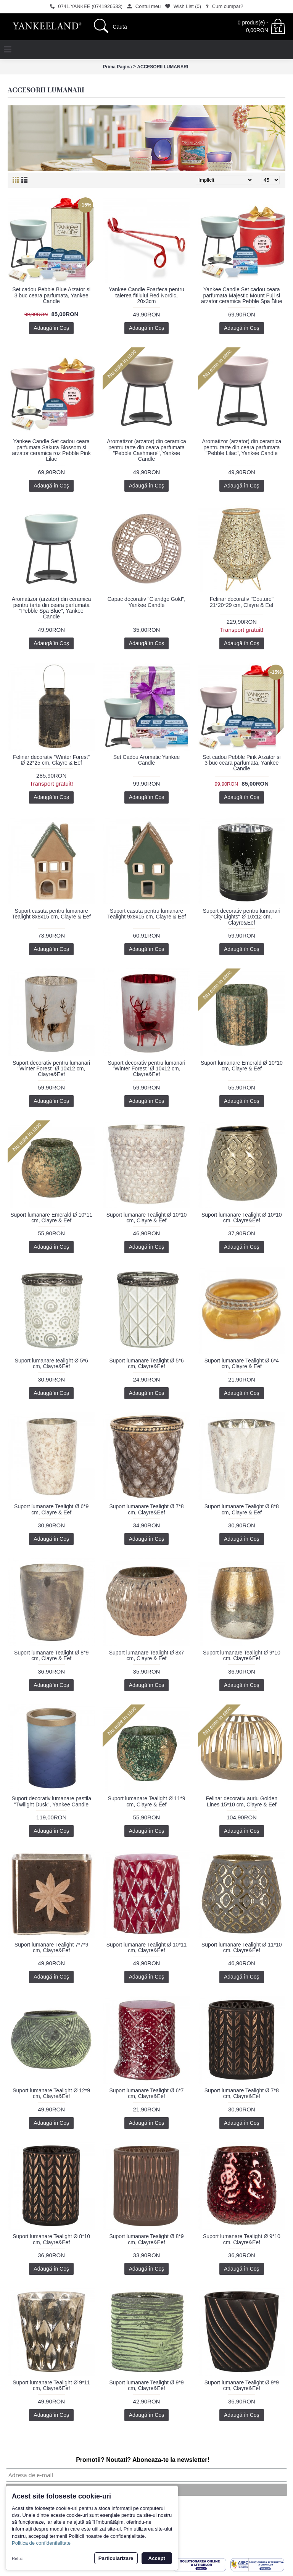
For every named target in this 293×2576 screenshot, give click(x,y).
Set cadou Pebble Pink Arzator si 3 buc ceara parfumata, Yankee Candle (241, 763)
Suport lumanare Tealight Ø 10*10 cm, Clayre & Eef (146, 1217)
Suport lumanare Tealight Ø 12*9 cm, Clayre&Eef (51, 2093)
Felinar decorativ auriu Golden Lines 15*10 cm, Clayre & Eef (242, 1801)
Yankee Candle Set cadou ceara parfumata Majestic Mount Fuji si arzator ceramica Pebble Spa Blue (241, 295)
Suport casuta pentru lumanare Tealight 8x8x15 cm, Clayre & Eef (51, 914)
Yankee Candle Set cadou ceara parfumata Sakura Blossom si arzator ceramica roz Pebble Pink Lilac (51, 450)
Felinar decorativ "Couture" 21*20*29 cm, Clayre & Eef (242, 602)
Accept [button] (156, 2558)
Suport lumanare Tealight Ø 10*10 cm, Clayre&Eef (241, 1217)
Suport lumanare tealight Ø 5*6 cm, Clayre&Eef (51, 1363)
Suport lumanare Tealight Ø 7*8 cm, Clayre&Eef (146, 1509)
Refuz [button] (17, 2558)
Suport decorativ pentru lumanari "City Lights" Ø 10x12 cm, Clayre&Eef (241, 917)
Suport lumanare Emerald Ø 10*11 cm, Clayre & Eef (51, 1217)
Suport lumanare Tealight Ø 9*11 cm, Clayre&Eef (51, 2385)
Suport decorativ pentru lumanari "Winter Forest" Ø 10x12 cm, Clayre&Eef (51, 1069)
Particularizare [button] (116, 2558)
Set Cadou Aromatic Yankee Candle (146, 760)
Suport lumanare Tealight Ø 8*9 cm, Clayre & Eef (51, 1655)
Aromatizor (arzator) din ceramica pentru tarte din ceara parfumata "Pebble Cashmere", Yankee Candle (146, 450)
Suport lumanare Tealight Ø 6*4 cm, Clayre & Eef (241, 1363)
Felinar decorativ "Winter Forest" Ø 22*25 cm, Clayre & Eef (51, 760)
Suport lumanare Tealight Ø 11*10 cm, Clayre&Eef (241, 1947)
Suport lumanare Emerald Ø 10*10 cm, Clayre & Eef (242, 1066)
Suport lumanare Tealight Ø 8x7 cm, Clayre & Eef (146, 1655)
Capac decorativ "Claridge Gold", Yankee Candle (146, 602)
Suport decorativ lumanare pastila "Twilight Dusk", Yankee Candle (51, 1801)
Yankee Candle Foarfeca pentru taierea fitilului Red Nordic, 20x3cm (146, 295)
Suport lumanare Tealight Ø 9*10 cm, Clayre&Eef (241, 1655)
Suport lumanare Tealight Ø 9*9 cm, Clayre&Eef (146, 2385)
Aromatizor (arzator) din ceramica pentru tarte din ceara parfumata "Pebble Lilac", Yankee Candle (241, 447)
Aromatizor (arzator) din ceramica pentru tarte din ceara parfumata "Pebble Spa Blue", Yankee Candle (51, 608)
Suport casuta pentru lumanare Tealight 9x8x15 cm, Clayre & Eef (146, 914)
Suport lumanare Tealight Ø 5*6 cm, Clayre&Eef (146, 1363)
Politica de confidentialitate (41, 2543)
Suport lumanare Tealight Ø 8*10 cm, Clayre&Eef (51, 2239)
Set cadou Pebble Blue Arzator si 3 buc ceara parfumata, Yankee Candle (51, 295)
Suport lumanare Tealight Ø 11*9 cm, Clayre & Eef (146, 1801)
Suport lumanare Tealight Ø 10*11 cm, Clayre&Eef (146, 1947)
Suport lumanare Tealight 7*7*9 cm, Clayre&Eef (51, 1947)
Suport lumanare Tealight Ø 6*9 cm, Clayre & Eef (51, 1509)
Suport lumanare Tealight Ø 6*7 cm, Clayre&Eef (146, 2093)
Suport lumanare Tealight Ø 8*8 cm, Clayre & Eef (241, 1509)
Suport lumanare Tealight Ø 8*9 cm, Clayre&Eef (146, 2239)
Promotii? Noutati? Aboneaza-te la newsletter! (142, 2460)
